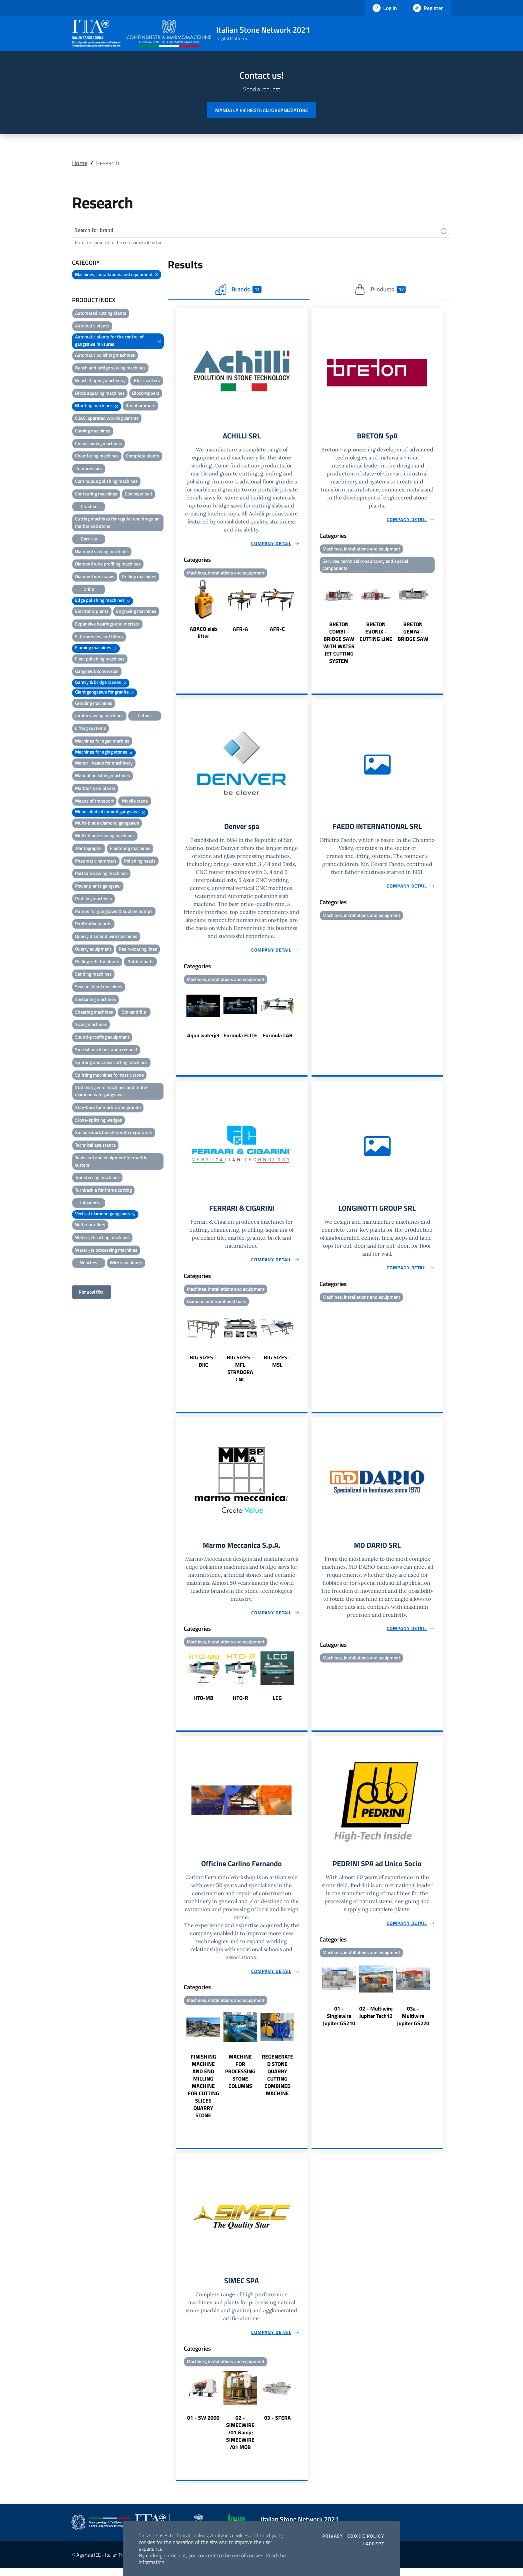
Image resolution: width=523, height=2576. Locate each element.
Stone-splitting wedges (98, 1120)
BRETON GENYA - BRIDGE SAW (413, 634)
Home (79, 162)
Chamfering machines (97, 456)
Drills (88, 590)
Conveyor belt (138, 494)
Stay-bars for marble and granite (108, 1108)
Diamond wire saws (94, 577)
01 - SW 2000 (203, 2425)
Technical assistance (95, 1146)
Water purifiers (90, 1225)
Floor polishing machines (100, 659)
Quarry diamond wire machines (106, 937)
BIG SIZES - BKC (203, 1366)
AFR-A (240, 631)
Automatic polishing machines (105, 356)
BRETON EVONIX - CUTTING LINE (376, 634)
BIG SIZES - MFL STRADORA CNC (240, 1373)
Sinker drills (134, 1013)
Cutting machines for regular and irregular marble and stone (117, 523)
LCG (277, 1704)
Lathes (145, 716)
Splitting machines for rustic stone (109, 1075)
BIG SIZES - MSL (277, 1366)
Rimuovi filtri (91, 1292)
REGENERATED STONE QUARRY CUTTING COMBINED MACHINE (277, 2081)
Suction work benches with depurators (113, 1133)
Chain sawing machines (98, 444)
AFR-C (277, 631)
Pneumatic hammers (96, 861)
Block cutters (147, 381)
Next (304, 612)
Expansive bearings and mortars (107, 624)
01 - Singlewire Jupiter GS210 (339, 2022)
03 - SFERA (277, 2425)
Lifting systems (90, 729)
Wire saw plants (126, 1263)
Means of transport (94, 802)
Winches (88, 1263)
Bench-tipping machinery (100, 381)
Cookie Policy (365, 2536)
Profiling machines (93, 899)
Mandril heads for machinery (104, 764)
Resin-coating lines (138, 950)
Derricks (89, 539)
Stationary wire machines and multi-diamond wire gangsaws (111, 1092)
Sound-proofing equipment (102, 1038)
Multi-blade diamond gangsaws (107, 824)
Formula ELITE (240, 1039)
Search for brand (96, 230)
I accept (373, 2543)
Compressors (88, 469)
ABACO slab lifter (203, 634)
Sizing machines (91, 1025)
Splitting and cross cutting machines (111, 1063)
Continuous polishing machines (106, 482)
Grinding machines (93, 704)
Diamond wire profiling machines (108, 564)
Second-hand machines (98, 987)
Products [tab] (380, 290)
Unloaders (88, 1203)
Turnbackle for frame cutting (103, 1191)
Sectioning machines (95, 1000)
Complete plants (142, 456)
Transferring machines (97, 1178)
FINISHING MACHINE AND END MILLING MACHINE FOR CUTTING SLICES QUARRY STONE (203, 2092)
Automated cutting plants (100, 314)
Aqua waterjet (203, 1039)
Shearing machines (94, 1013)
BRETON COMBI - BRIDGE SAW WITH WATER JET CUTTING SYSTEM (339, 645)
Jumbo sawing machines (99, 716)
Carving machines (92, 431)
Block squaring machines (100, 394)
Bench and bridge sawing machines (110, 368)
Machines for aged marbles (102, 742)
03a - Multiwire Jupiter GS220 (413, 2022)
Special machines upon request (106, 1050)
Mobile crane (135, 802)
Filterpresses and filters (99, 637)
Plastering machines (130, 849)
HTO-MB (203, 1704)
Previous (178, 612)
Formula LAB (278, 1039)
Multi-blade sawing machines (105, 836)
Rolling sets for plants (97, 962)
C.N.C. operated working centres (107, 419)
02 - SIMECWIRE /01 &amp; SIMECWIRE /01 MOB (240, 2440)
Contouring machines (96, 494)
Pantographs (89, 849)
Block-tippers (145, 394)
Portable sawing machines (101, 874)
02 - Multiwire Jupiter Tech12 (376, 2019)
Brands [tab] (238, 290)
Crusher (89, 507)
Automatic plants (92, 326)
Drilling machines (139, 577)
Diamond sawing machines (102, 552)
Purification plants (93, 924)
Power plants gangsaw (98, 887)
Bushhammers (140, 406)
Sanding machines (93, 975)
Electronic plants (92, 612)
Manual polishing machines (102, 776)
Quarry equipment (93, 950)
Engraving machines (136, 612)
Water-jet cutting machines (102, 1238)
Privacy (332, 2536)
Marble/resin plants (95, 789)
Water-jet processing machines (106, 1251)
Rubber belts (140, 962)
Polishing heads (140, 861)
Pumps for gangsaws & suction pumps (114, 912)
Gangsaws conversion (97, 672)
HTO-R (240, 1704)
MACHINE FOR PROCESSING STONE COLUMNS (240, 2078)
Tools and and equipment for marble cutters (111, 1162)
